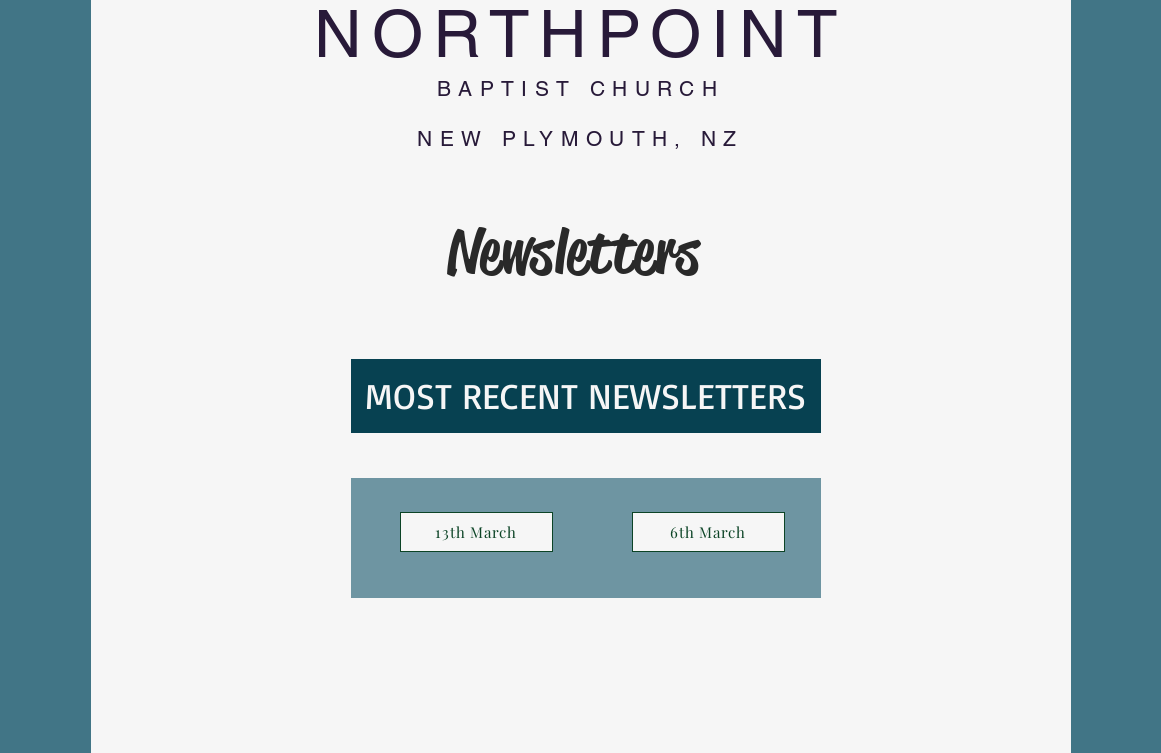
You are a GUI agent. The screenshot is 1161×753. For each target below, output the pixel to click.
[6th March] (708, 532)
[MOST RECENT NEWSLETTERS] (586, 396)
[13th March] (476, 532)
